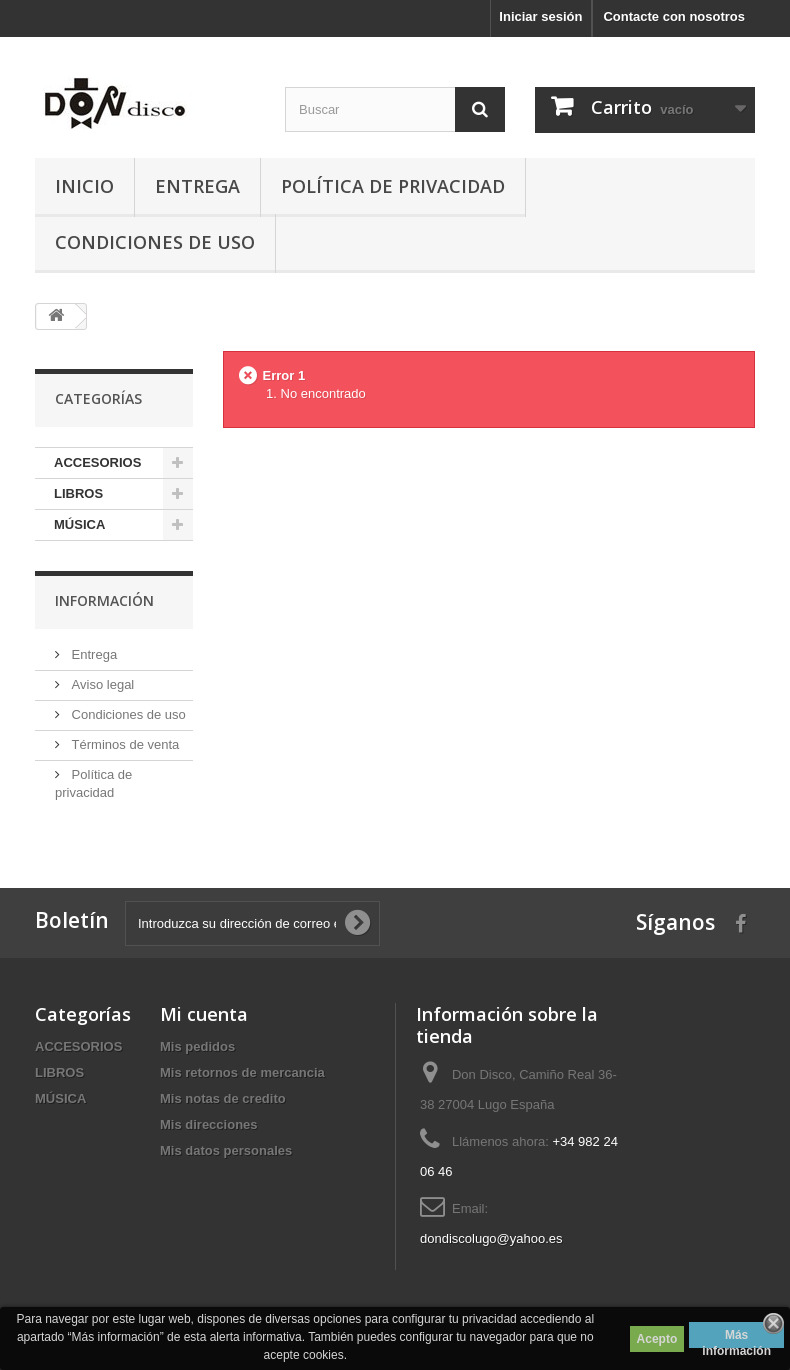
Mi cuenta (204, 1014)
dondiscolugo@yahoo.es (491, 1238)
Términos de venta (123, 744)
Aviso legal (101, 684)
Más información (736, 1338)
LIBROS (78, 493)
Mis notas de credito (223, 1098)
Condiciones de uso (155, 242)
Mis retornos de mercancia (242, 1072)
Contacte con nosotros (674, 16)
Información (104, 600)
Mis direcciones (209, 1124)
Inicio (84, 186)
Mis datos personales (226, 1150)
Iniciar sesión (540, 16)
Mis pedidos (197, 1046)
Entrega (197, 186)
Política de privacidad (393, 186)
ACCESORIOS (97, 462)
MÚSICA (79, 524)
